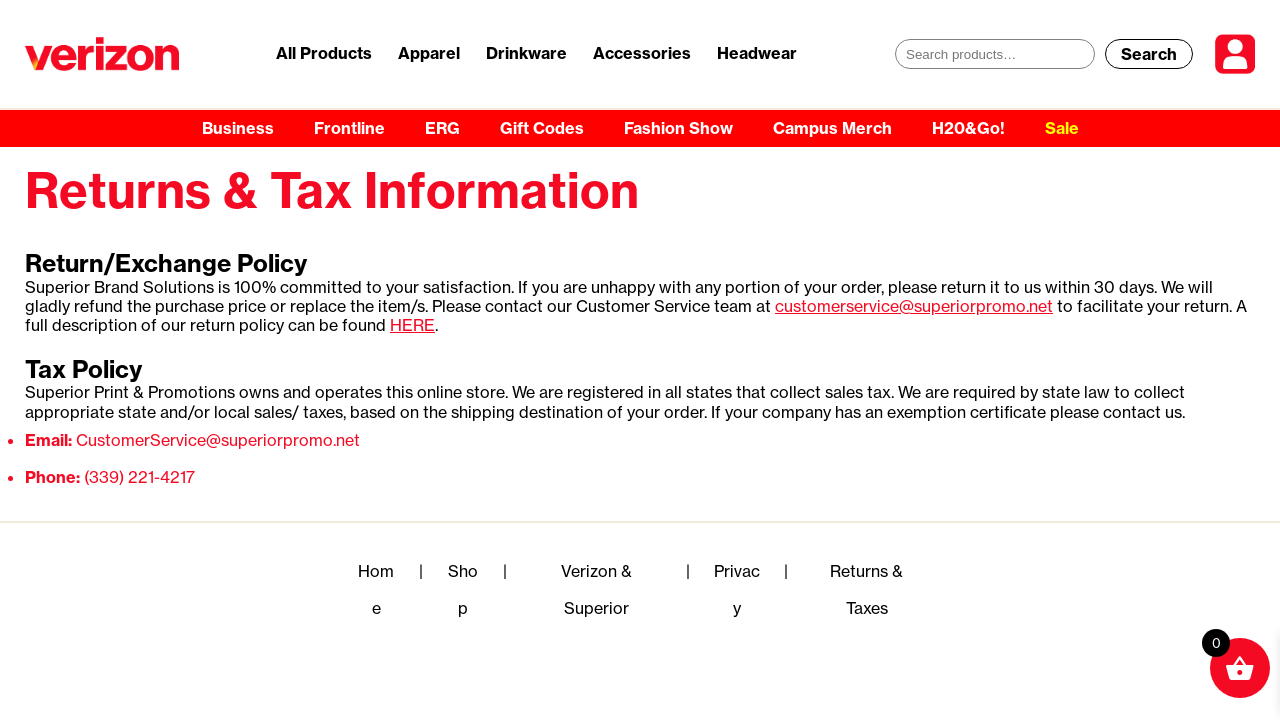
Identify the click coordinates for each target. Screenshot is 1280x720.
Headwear (757, 53)
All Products (324, 53)
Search (1149, 54)
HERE (412, 325)
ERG (442, 128)
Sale (1062, 128)
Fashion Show (678, 128)
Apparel (429, 53)
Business (238, 128)
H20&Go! (968, 128)
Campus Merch (832, 128)
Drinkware (526, 53)
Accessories (642, 53)
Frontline (349, 128)
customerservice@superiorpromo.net (914, 306)
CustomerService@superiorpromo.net (218, 440)
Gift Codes (542, 128)
